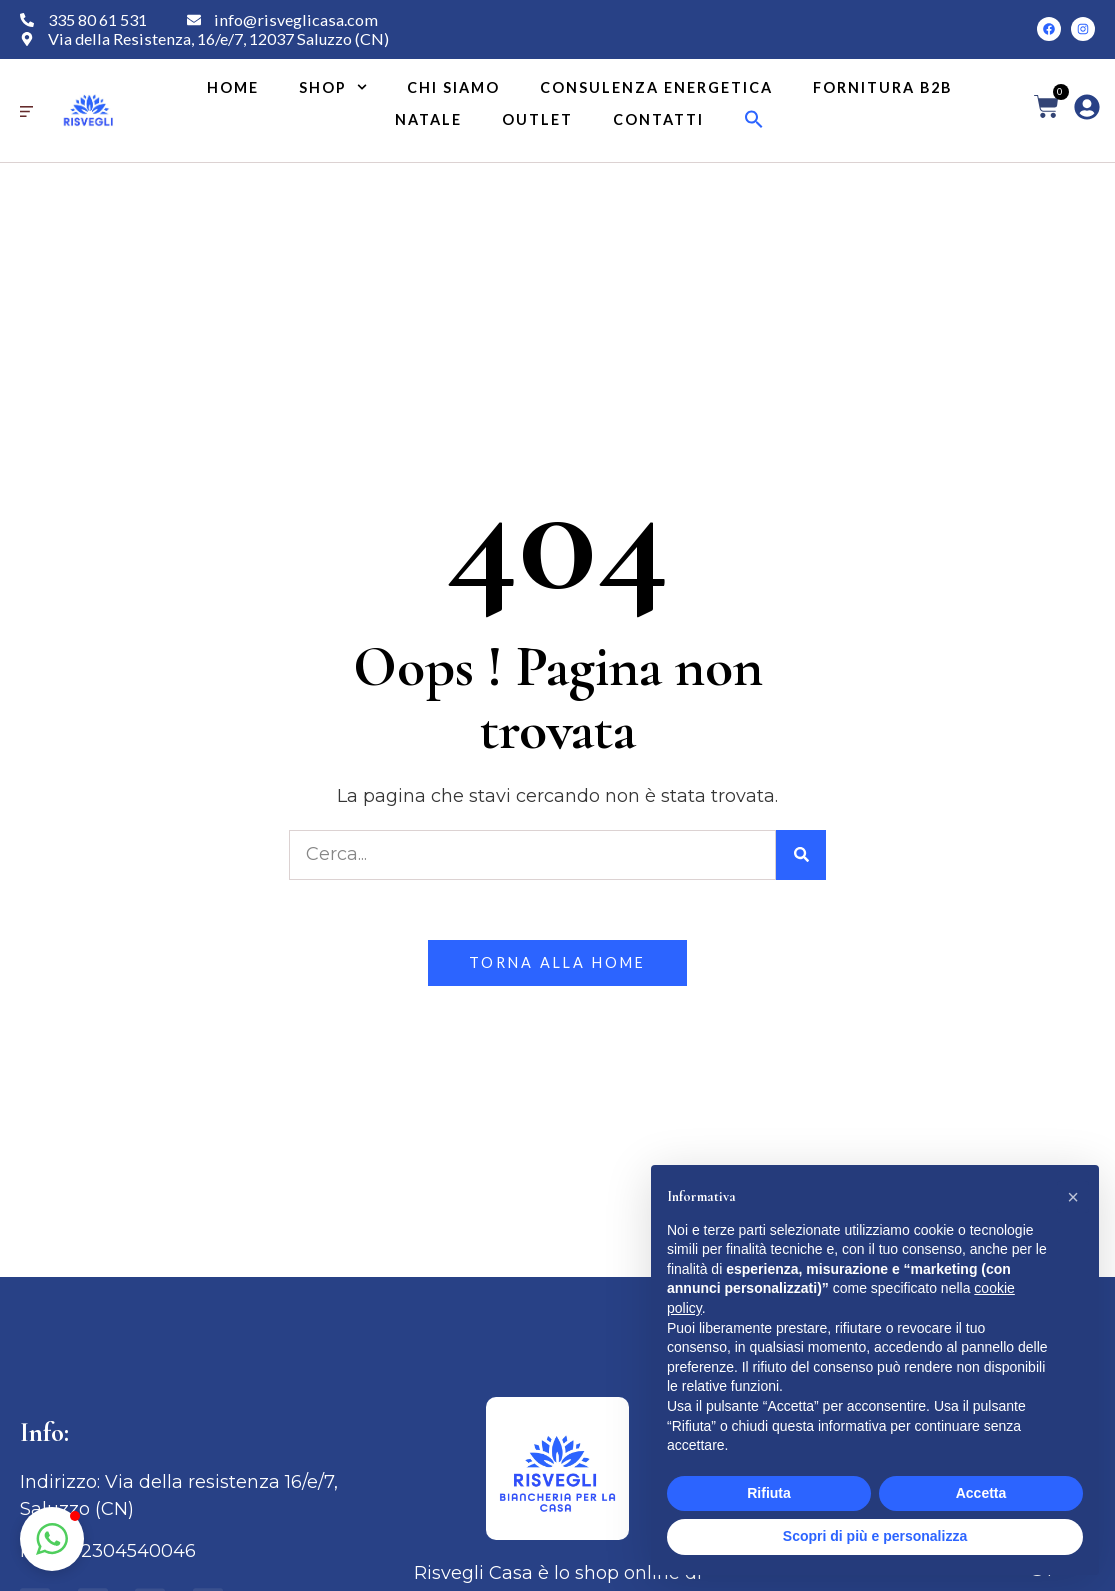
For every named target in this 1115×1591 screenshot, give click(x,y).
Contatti (658, 119)
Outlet (537, 119)
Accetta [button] (981, 1493)
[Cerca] (801, 855)
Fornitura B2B (882, 87)
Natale (428, 119)
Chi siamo (453, 87)
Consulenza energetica (656, 87)
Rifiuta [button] (769, 1493)
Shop (333, 87)
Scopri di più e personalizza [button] (875, 1536)
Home (233, 87)
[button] (754, 119)
